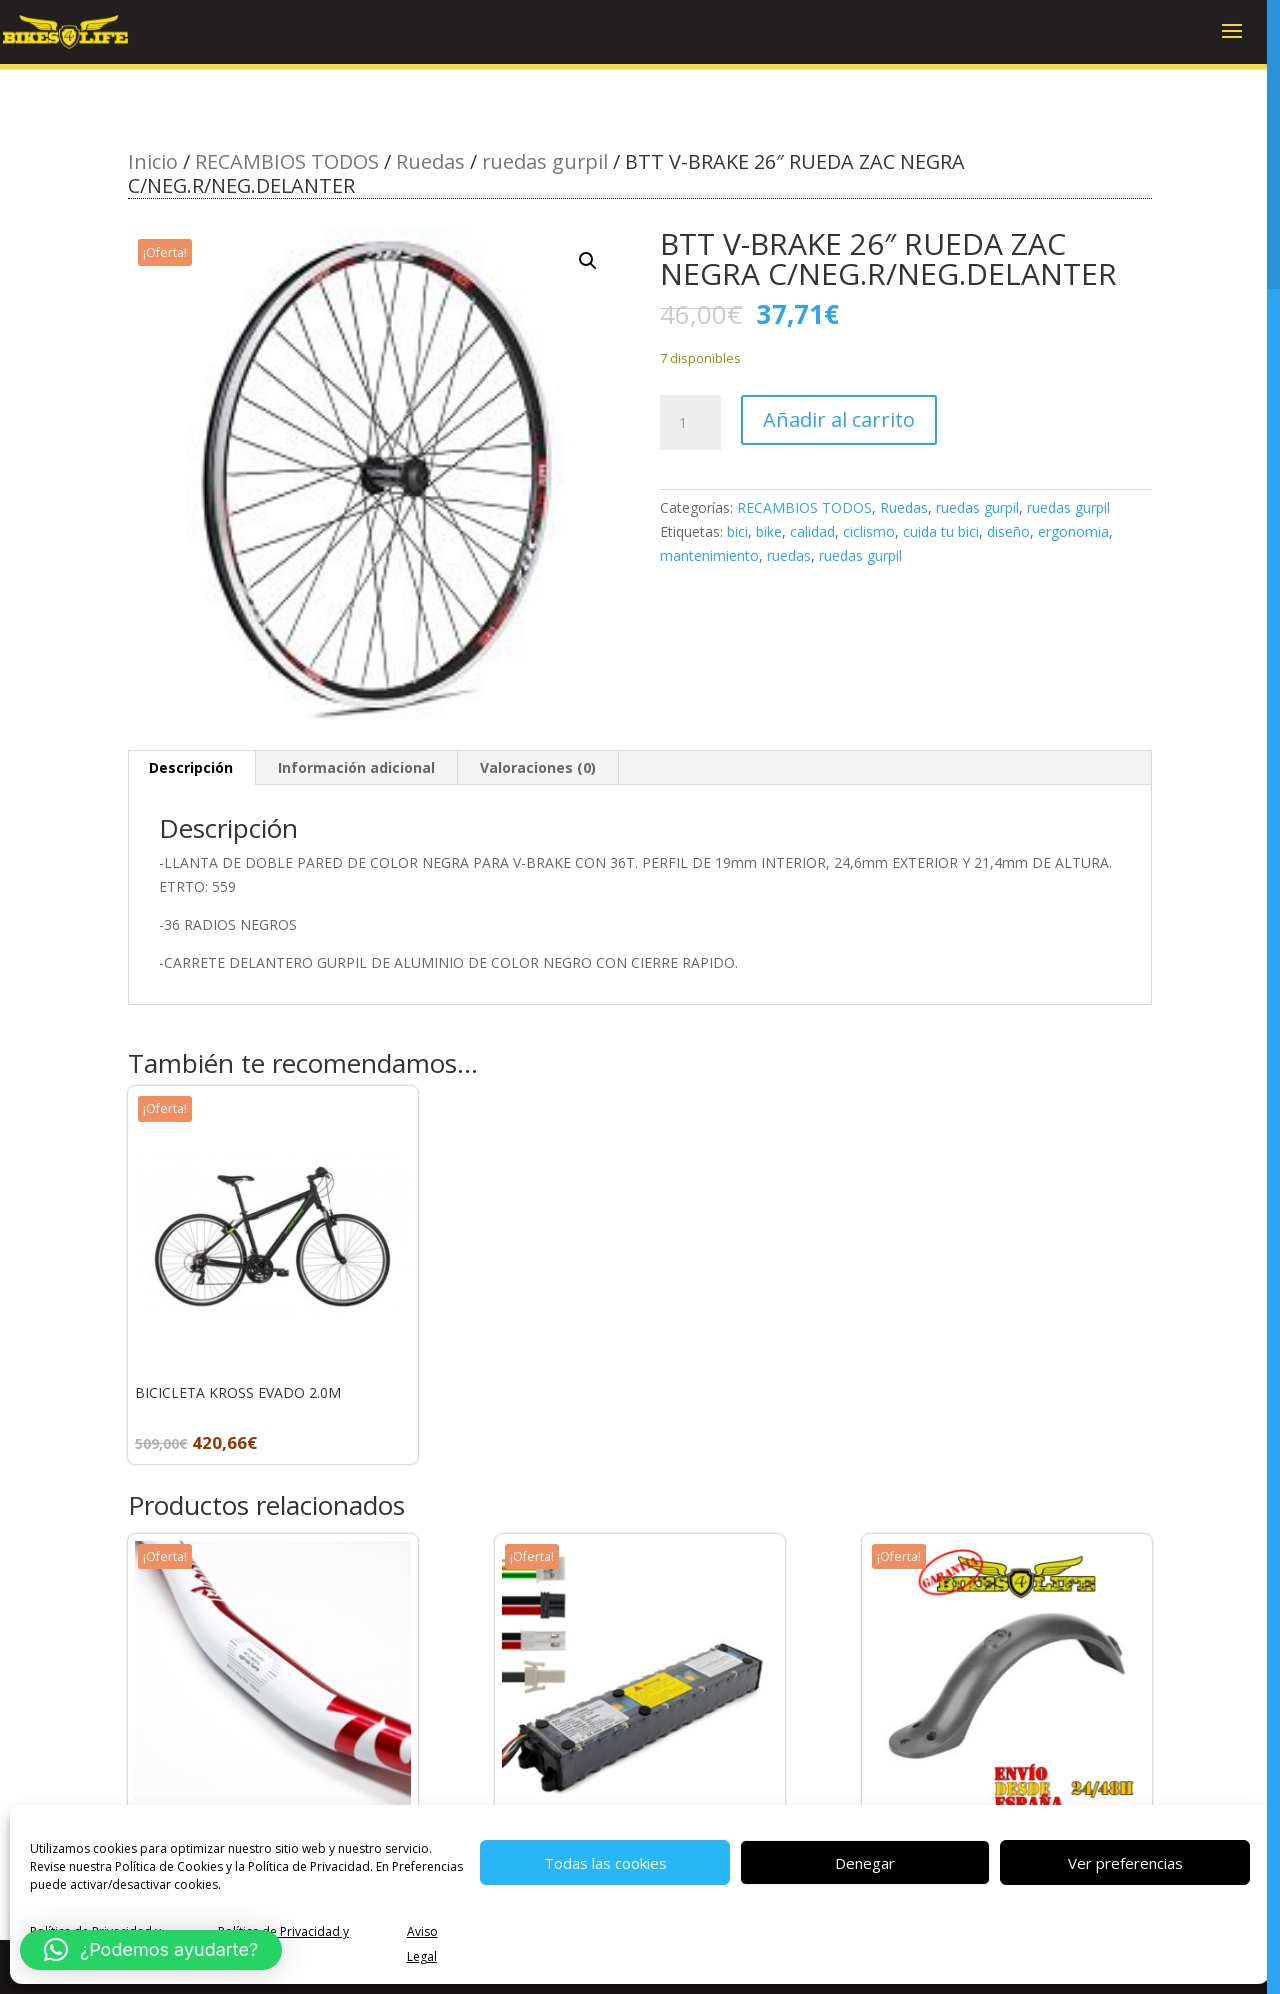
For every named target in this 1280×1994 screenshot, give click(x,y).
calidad (812, 531)
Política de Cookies (169, 1866)
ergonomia (1073, 531)
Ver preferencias (1125, 1863)
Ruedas (430, 161)
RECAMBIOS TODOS (287, 161)
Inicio (153, 161)
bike (769, 531)
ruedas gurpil (545, 161)
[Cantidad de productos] (690, 423)
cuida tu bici (941, 531)
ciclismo (869, 531)
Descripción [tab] (191, 767)
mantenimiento (709, 555)
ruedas (789, 555)
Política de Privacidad (309, 1866)
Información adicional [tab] (356, 767)
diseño (1008, 531)
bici (737, 531)
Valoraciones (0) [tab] (538, 767)
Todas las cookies (605, 1863)
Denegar (865, 1863)
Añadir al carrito (839, 419)
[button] (588, 261)
